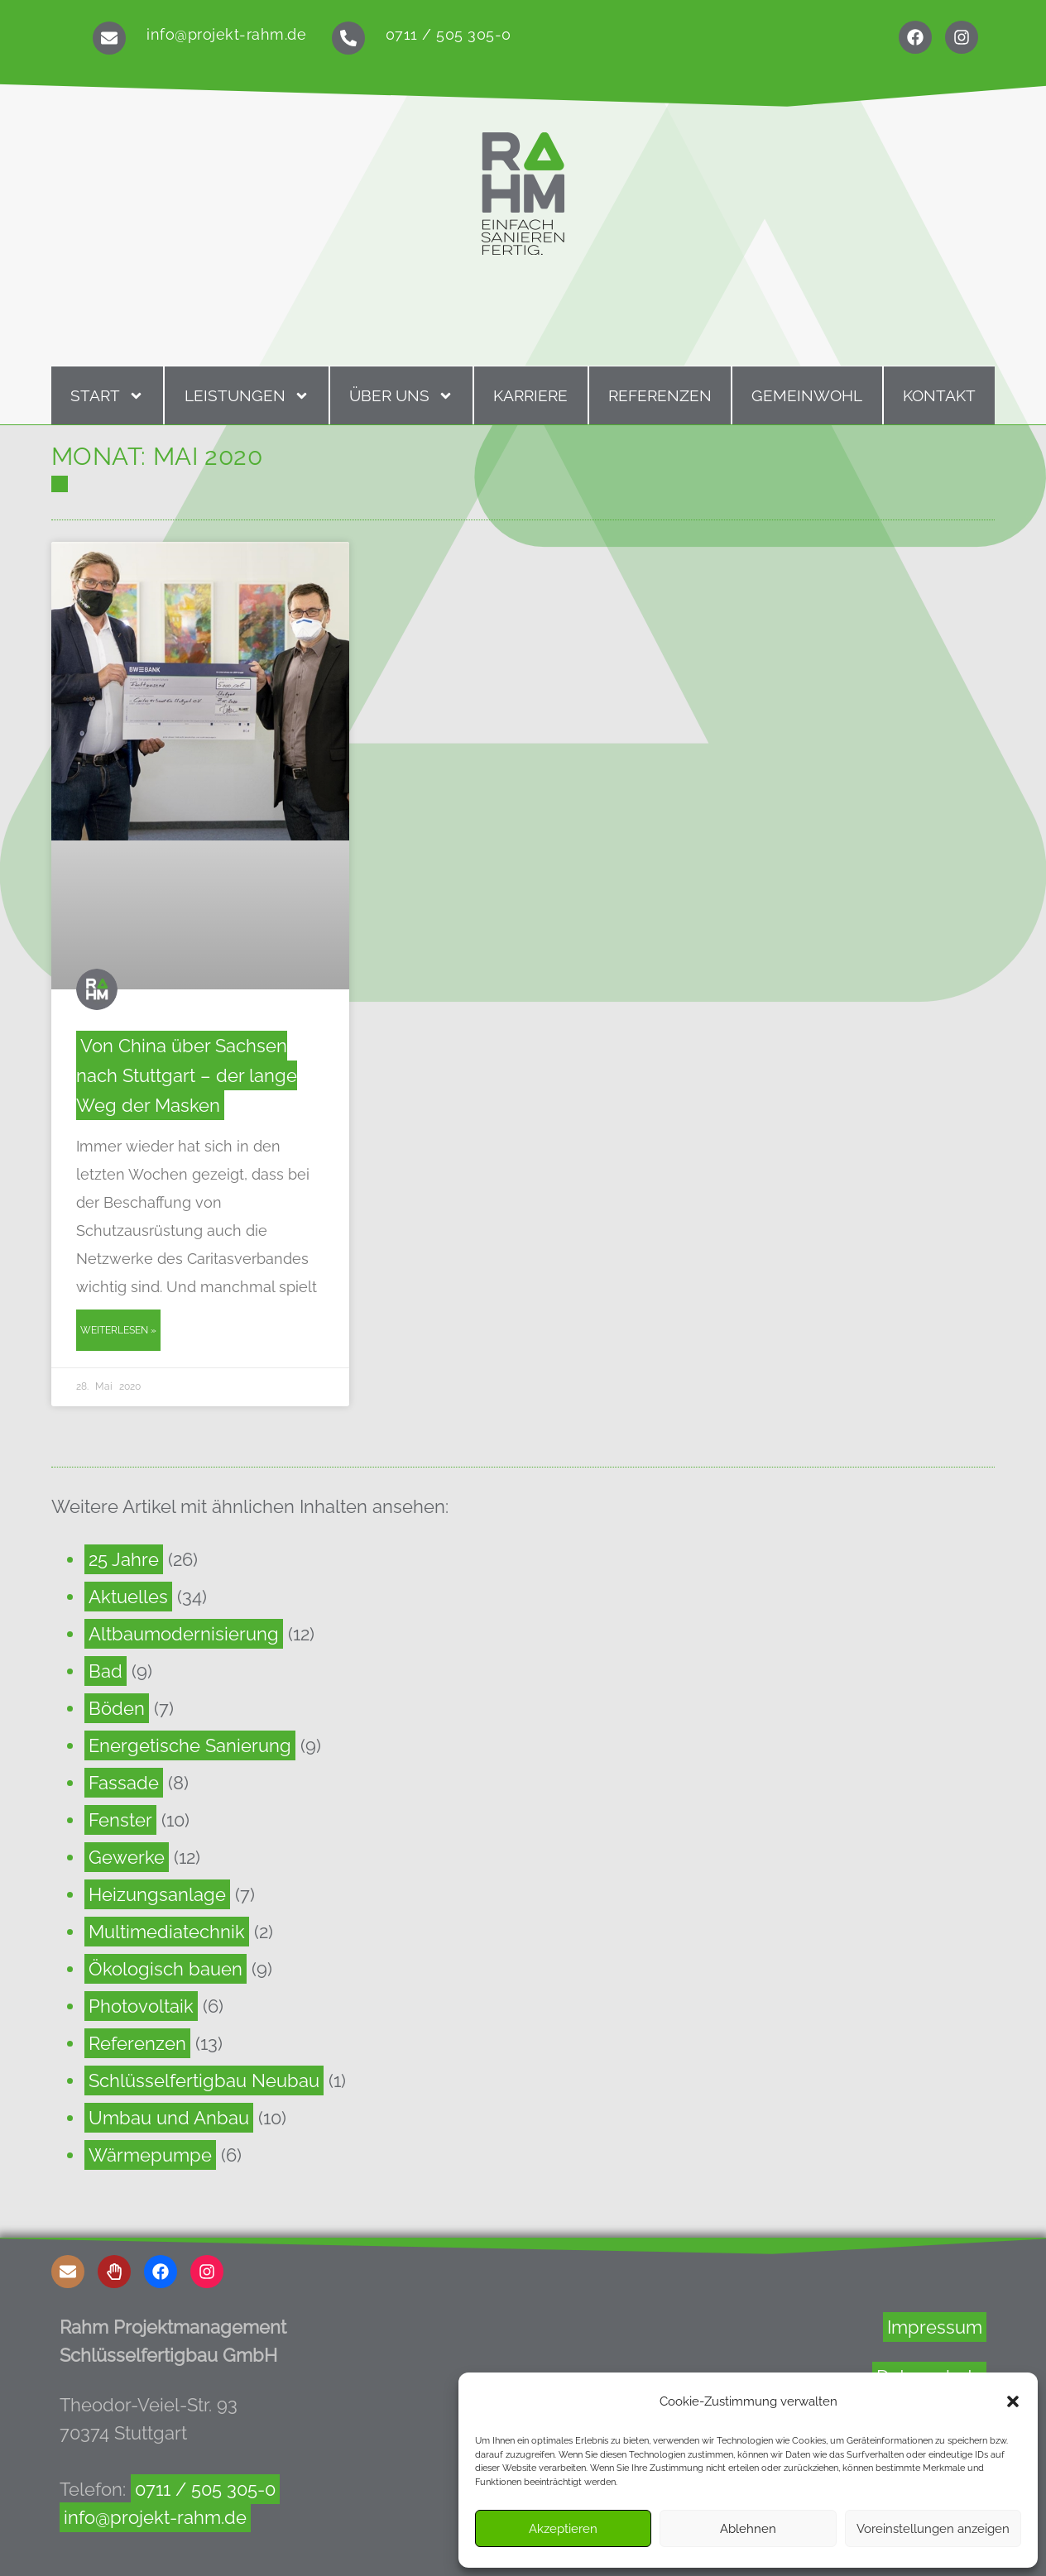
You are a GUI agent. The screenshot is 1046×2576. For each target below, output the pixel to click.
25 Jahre (124, 1559)
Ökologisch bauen (165, 1969)
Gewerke (127, 1857)
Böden (117, 1708)
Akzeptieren (563, 2528)
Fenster (120, 1820)
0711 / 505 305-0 (448, 34)
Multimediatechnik (167, 1931)
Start (107, 396)
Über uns (401, 396)
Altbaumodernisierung (184, 1634)
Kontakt (939, 395)
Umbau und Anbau (169, 2117)
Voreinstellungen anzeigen (933, 2528)
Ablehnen (748, 2528)
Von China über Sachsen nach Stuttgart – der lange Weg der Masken (186, 1075)
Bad (105, 1671)
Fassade (124, 1782)
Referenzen (660, 395)
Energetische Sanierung (190, 1745)
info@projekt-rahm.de (226, 34)
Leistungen (247, 396)
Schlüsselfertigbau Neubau (204, 2080)
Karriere (530, 395)
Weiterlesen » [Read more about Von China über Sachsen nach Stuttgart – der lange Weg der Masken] (118, 1330)
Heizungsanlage (157, 1894)
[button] (1013, 2401)
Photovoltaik (141, 2006)
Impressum (934, 2327)
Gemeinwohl (806, 395)
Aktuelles (128, 1596)
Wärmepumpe (150, 2155)
